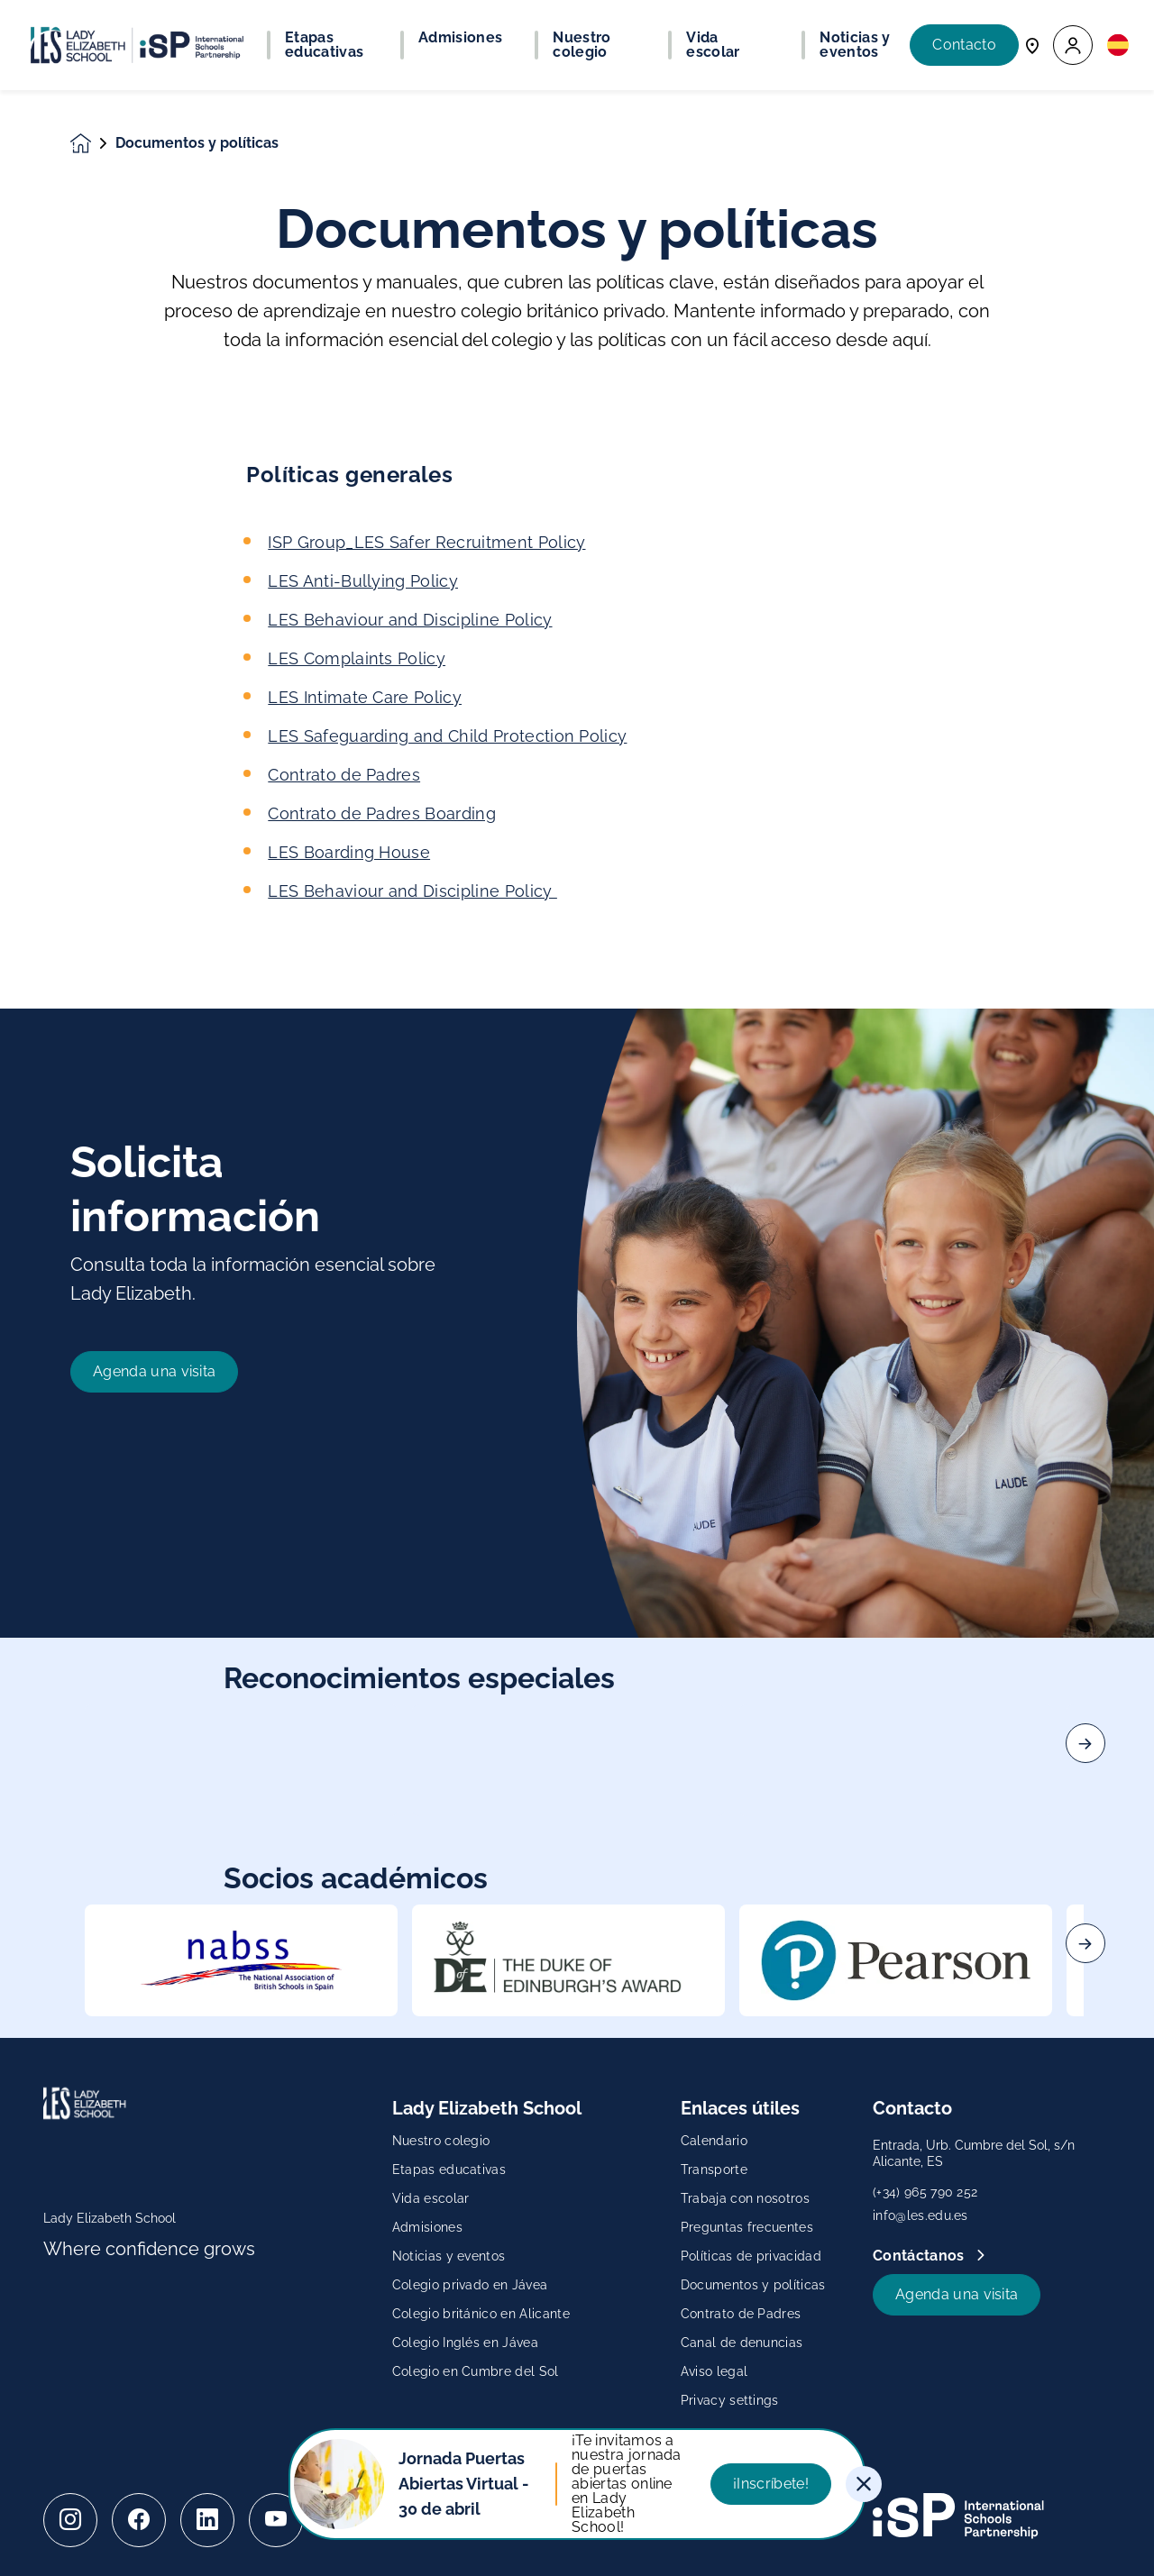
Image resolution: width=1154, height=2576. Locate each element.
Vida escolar (431, 2198)
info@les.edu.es (920, 2215)
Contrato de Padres (344, 774)
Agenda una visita (956, 2294)
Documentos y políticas (753, 2285)
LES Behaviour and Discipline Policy (410, 619)
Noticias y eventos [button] (855, 45)
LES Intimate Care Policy (365, 697)
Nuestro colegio (441, 2140)
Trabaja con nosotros (745, 2198)
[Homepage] (92, 143)
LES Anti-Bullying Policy (363, 580)
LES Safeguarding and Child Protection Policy (447, 735)
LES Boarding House (349, 852)
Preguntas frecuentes (747, 2227)
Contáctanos (920, 2255)
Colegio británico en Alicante (481, 2314)
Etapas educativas (449, 2169)
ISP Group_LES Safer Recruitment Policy (426, 542)
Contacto (964, 44)
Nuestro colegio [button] (581, 45)
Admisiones (427, 2227)
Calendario (714, 2140)
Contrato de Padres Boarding (382, 813)
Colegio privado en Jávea (470, 2285)
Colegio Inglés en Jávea (465, 2342)
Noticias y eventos (449, 2256)
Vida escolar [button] (712, 45)
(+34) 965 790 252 (925, 2192)
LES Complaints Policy (356, 658)
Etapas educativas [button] (324, 45)
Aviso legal (714, 2371)
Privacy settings (730, 2400)
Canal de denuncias (742, 2342)
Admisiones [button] (460, 38)
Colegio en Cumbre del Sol (475, 2371)
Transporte (714, 2169)
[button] (1073, 45)
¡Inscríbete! (771, 2483)
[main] (577, 1333)
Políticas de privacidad (751, 2256)
